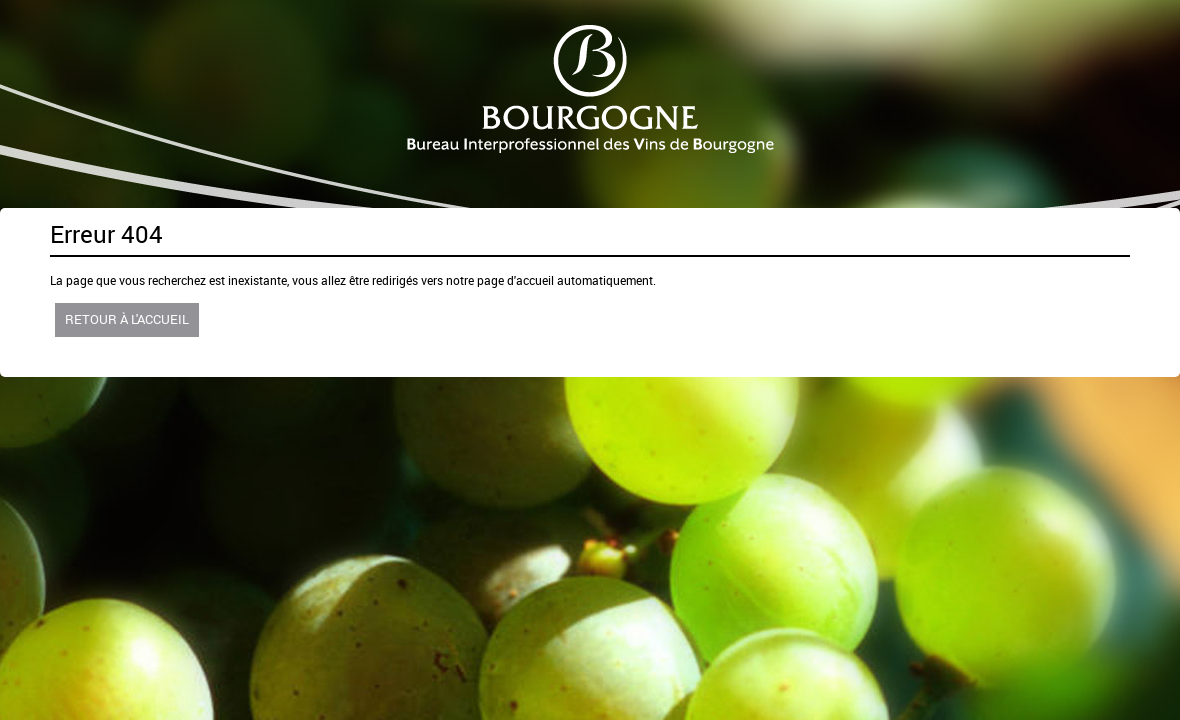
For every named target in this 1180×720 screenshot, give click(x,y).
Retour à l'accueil (127, 319)
